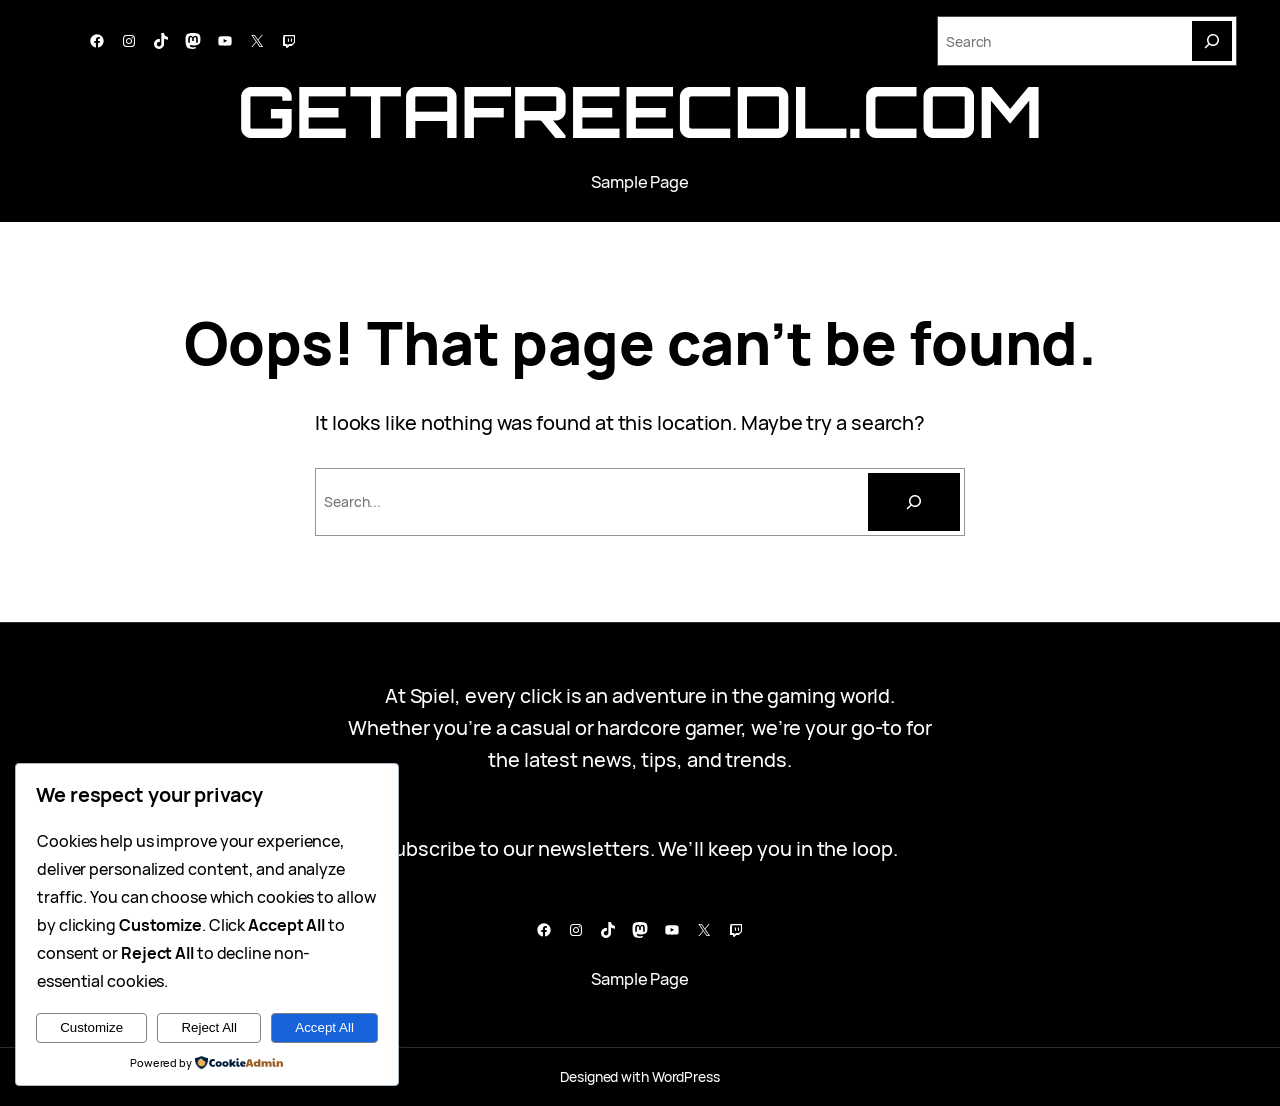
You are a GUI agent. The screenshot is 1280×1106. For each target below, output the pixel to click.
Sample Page (640, 181)
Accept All (324, 1027)
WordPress (686, 1076)
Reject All (209, 1027)
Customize (91, 1027)
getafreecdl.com (639, 111)
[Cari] (914, 502)
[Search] (1212, 41)
